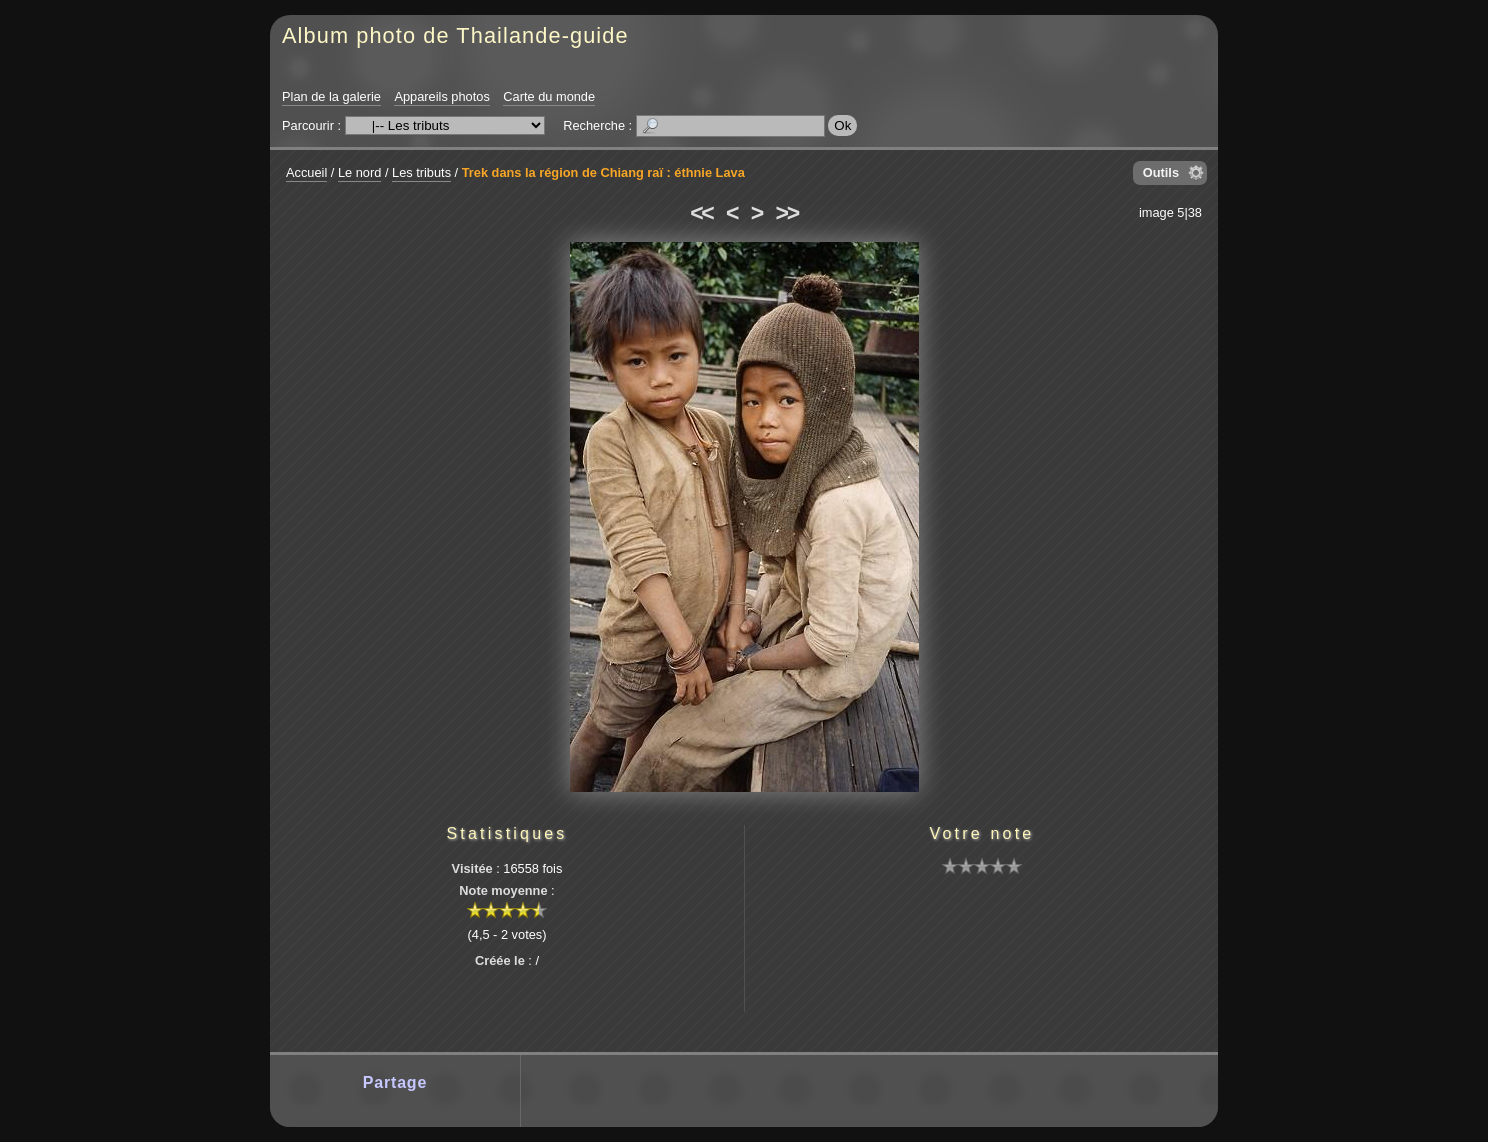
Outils (1161, 172)
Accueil (306, 172)
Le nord (359, 172)
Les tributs (421, 172)
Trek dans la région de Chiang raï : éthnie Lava (603, 172)
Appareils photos (441, 96)
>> (787, 213)
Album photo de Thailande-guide (455, 35)
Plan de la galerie (331, 96)
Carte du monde (549, 96)
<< (701, 213)
